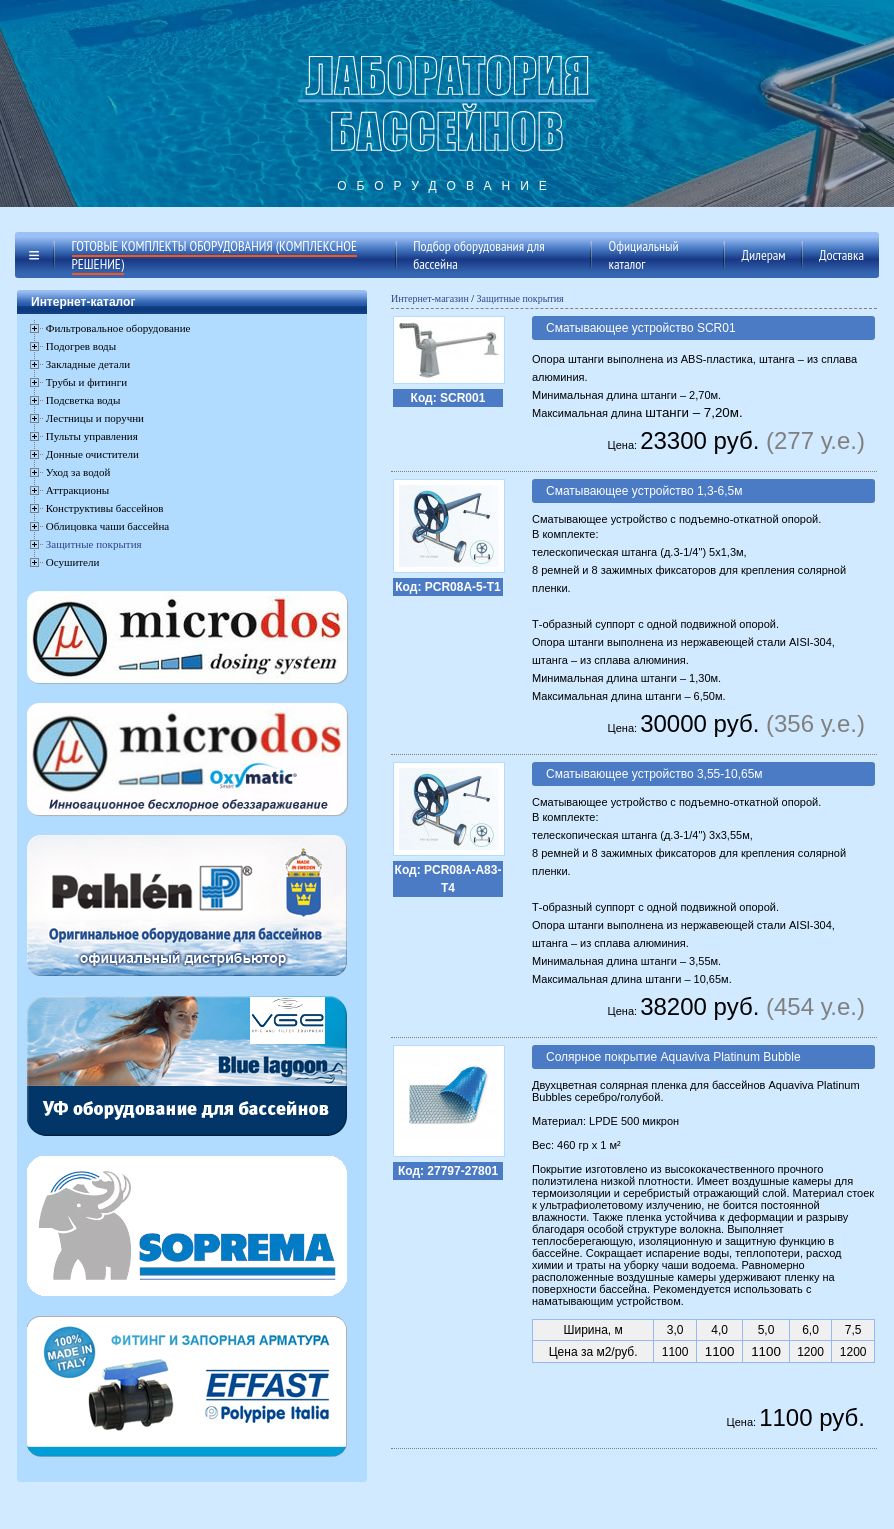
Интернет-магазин (430, 298)
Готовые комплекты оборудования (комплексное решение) (214, 255)
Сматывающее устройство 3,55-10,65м (654, 774)
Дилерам (763, 255)
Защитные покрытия (94, 544)
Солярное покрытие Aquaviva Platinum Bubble (673, 1057)
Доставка (841, 255)
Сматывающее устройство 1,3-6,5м (644, 491)
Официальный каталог (644, 255)
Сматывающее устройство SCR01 (641, 328)
